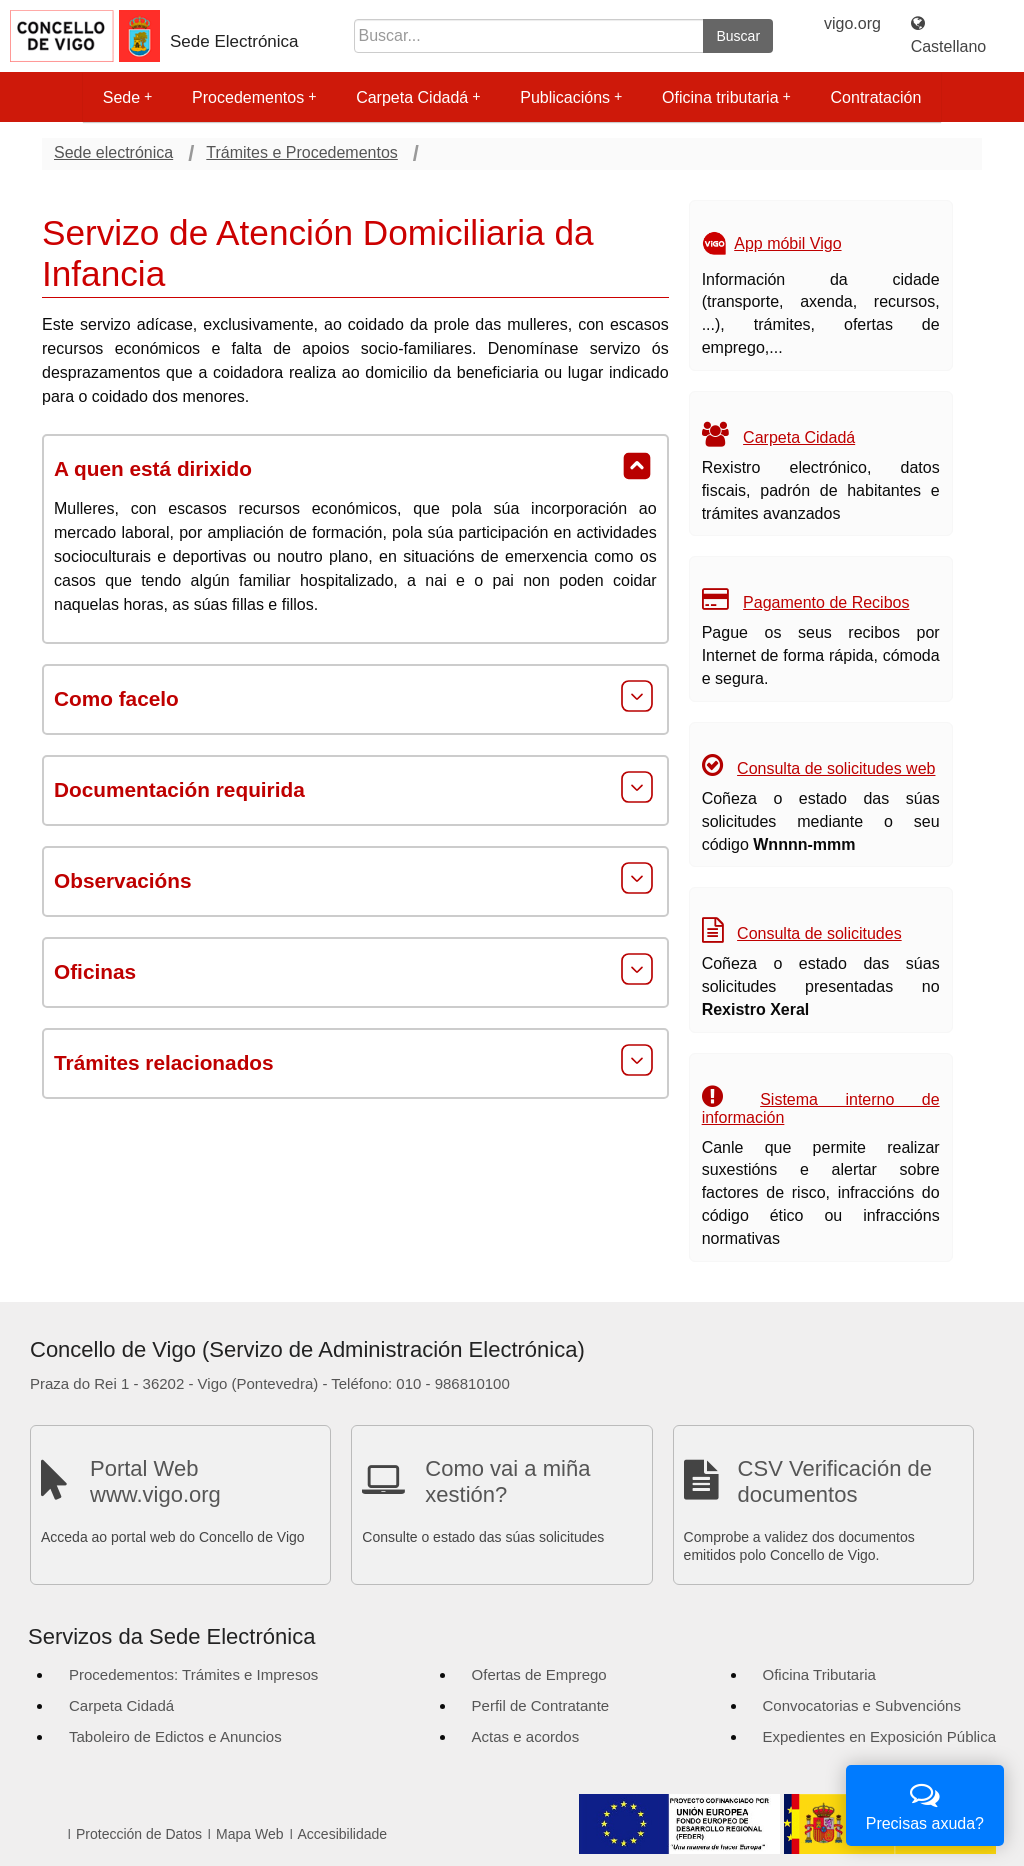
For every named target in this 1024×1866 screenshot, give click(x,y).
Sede (127, 97)
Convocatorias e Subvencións (862, 1705)
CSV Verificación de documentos (835, 1481)
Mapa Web (249, 1834)
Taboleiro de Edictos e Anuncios (175, 1736)
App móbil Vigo (787, 243)
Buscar (738, 36)
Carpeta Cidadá (418, 97)
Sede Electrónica (234, 41)
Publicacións (571, 97)
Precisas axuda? (925, 1803)
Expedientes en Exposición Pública (879, 1736)
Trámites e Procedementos (301, 152)
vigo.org (852, 23)
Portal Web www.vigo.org (155, 1481)
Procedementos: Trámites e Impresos (193, 1674)
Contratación (876, 97)
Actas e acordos (526, 1736)
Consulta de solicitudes (819, 933)
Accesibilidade (343, 1834)
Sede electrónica (113, 152)
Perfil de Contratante (541, 1705)
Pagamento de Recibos (826, 602)
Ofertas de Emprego (539, 1674)
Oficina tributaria (726, 97)
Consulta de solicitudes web (836, 768)
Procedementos (254, 97)
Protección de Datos (139, 1834)
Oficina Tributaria (819, 1674)
